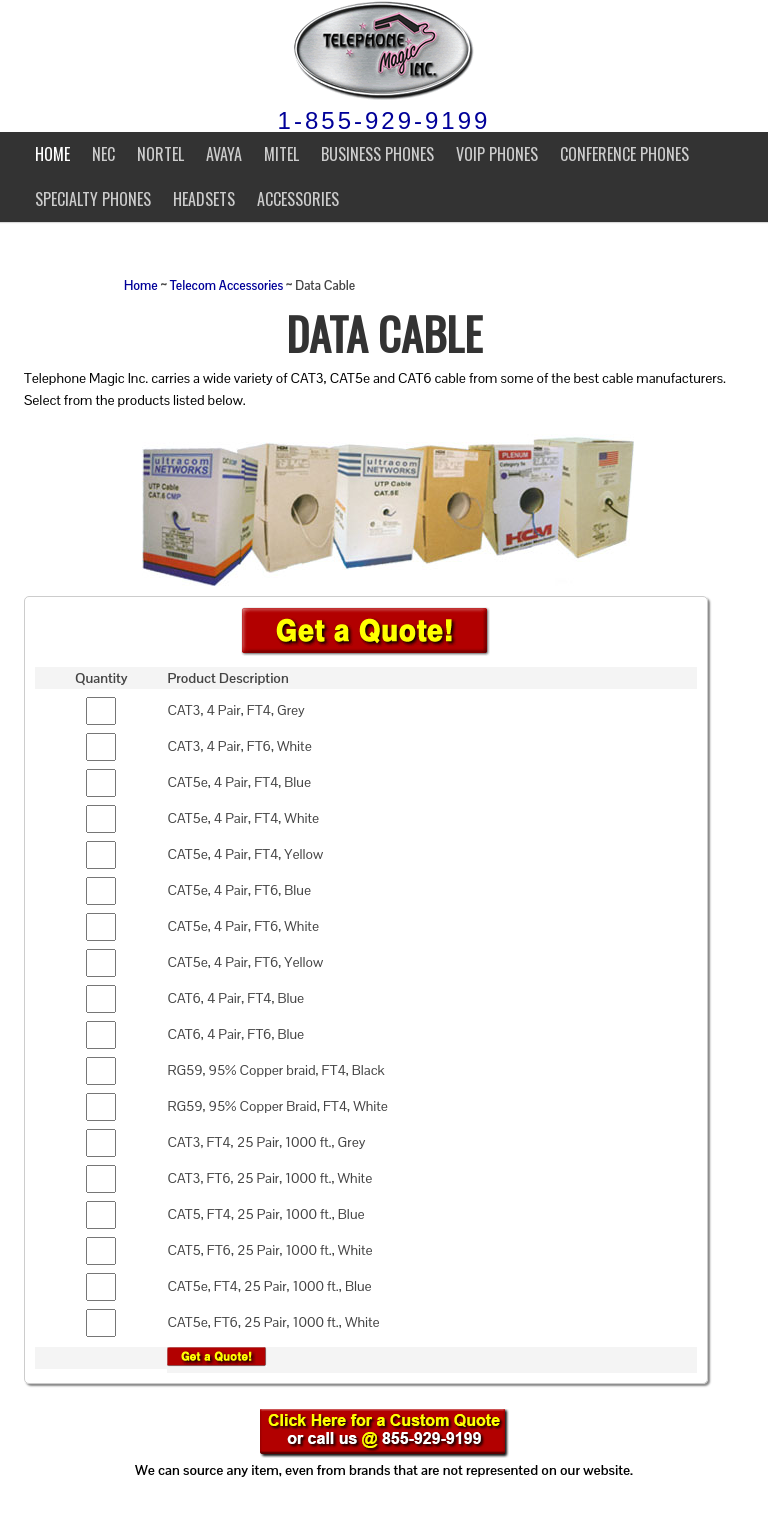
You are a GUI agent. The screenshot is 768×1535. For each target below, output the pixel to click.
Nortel (160, 154)
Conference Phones (624, 154)
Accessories (298, 199)
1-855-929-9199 (384, 120)
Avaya (224, 154)
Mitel (281, 154)
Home (52, 154)
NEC (103, 154)
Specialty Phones (93, 199)
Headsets (204, 199)
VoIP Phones (497, 154)
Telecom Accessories (226, 286)
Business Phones (377, 154)
